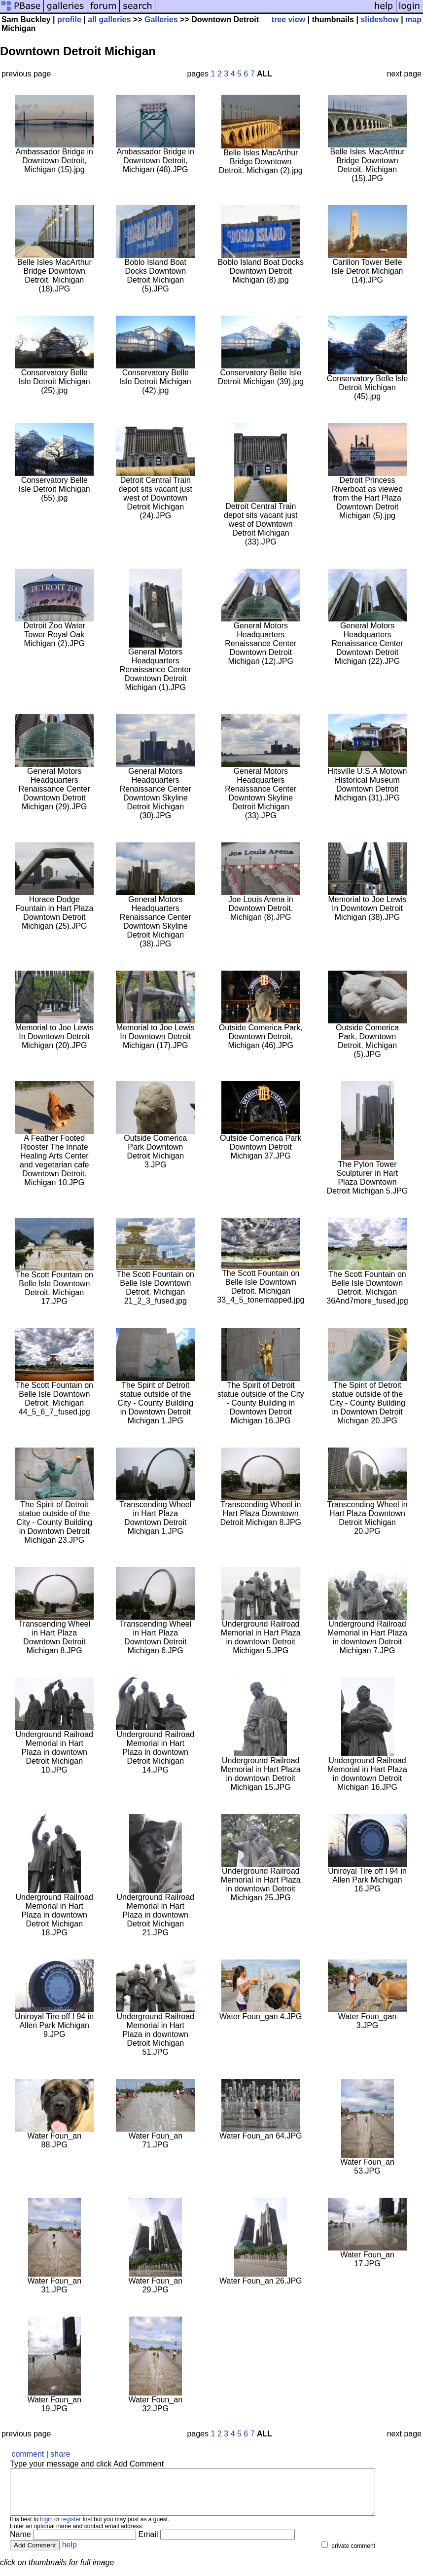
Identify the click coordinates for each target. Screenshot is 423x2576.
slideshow (379, 19)
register (71, 2528)
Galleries (161, 19)
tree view (288, 19)
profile (69, 19)
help (69, 2553)
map (413, 19)
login (46, 2528)
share (60, 2454)
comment (27, 2454)
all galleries (109, 19)
